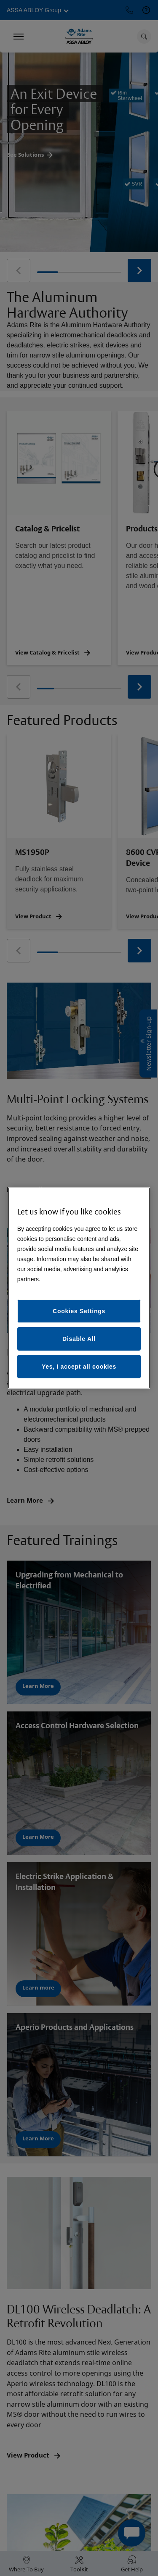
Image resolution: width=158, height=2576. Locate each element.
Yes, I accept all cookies (79, 1366)
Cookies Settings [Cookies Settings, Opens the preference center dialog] (79, 1311)
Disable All (79, 1338)
